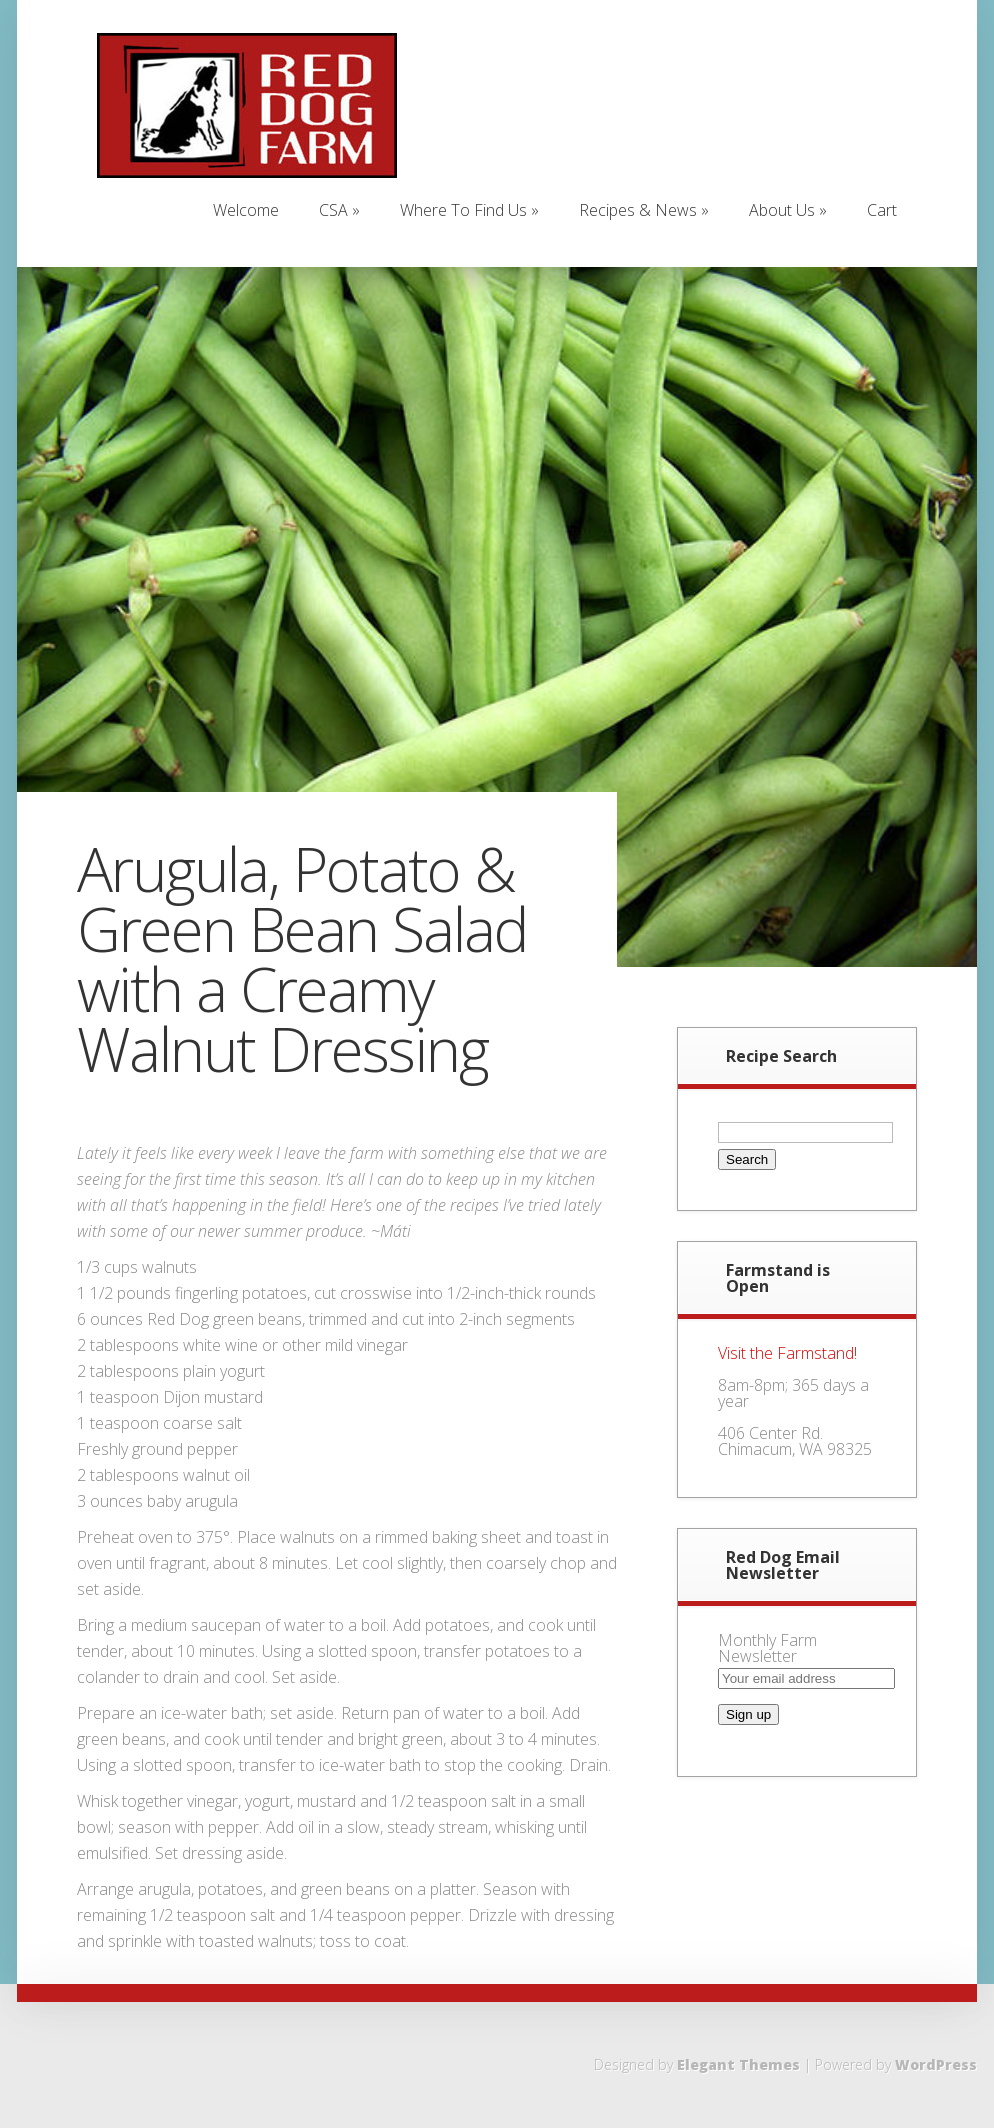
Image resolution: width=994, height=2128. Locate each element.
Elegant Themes (738, 2064)
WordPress (936, 2064)
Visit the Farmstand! (787, 1353)
